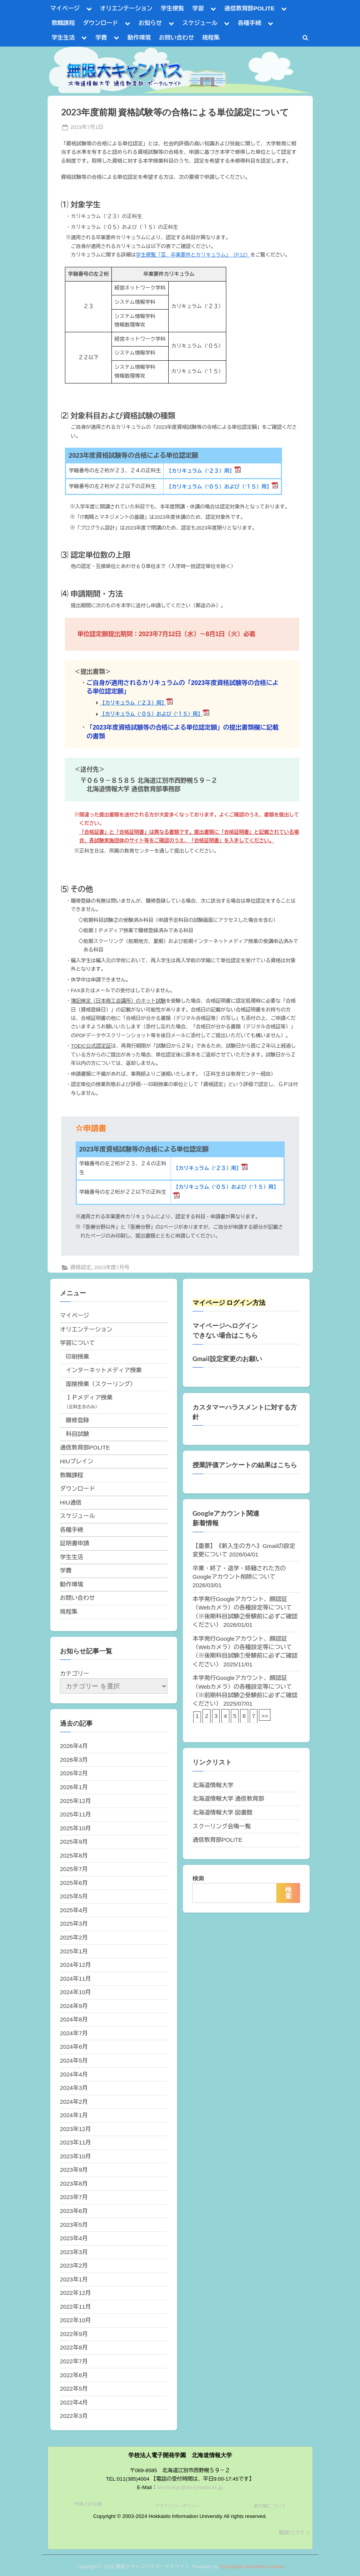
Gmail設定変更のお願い (227, 1359)
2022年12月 (75, 2292)
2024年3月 (74, 2087)
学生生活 (63, 37)
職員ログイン (294, 2533)
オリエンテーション (126, 8)
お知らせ (150, 23)
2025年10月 (75, 1828)
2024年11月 (75, 1978)
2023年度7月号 (111, 1267)
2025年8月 (74, 1855)
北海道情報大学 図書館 (222, 1812)
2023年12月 (75, 2129)
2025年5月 (74, 1896)
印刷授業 (77, 1356)
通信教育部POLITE (249, 8)
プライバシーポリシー (177, 2506)
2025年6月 (74, 1883)
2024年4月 (74, 2074)
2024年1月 (74, 2115)
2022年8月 (74, 2347)
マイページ (65, 8)
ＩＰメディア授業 (89, 1397)
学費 (101, 37)
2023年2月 (74, 2265)
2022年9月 (74, 2334)
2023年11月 (75, 2142)
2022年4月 (74, 2402)
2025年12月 (75, 1801)
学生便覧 (172, 8)
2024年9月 (74, 2006)
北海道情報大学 (212, 1785)
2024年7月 (74, 2033)
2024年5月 (74, 2060)
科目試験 (77, 1434)
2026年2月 (74, 1773)
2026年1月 (74, 1787)
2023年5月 (74, 2224)
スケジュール (199, 23)
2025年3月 (74, 1923)
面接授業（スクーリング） (101, 1384)
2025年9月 (74, 1841)
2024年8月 (74, 2019)
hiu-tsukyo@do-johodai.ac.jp (190, 2487)
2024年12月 (75, 1964)
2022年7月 (74, 2361)
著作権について (270, 2506)
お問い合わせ (176, 37)
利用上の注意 (88, 2504)
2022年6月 (74, 2375)
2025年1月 (74, 1951)
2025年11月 (75, 1814)
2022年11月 (75, 2306)
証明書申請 (74, 1543)
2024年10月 (75, 1992)
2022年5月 (74, 2388)
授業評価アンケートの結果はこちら (244, 1465)
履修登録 (77, 1420)
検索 (198, 1878)
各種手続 (249, 23)
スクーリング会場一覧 (221, 1826)
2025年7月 (74, 1869)
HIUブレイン (76, 1461)
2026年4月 (74, 1746)
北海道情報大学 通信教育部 (228, 1798)
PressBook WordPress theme (251, 2566)
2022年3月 (74, 2416)
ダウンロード (100, 23)
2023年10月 (75, 2156)
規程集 (211, 37)
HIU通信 (71, 1502)
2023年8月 (74, 2183)
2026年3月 (74, 1759)
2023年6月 (74, 2211)
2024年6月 (74, 2046)
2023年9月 (74, 2169)
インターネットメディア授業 (103, 1370)
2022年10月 (75, 2320)
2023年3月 (74, 2252)
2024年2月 (74, 2101)
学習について (77, 1343)
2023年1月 (74, 2279)
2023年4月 (74, 2238)
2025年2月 (74, 1937)
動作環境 (139, 37)
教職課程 (63, 23)
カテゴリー (74, 1673)
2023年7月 (74, 2197)
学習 (198, 8)
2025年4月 (74, 1910)
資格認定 (80, 1267)
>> (264, 1716)
